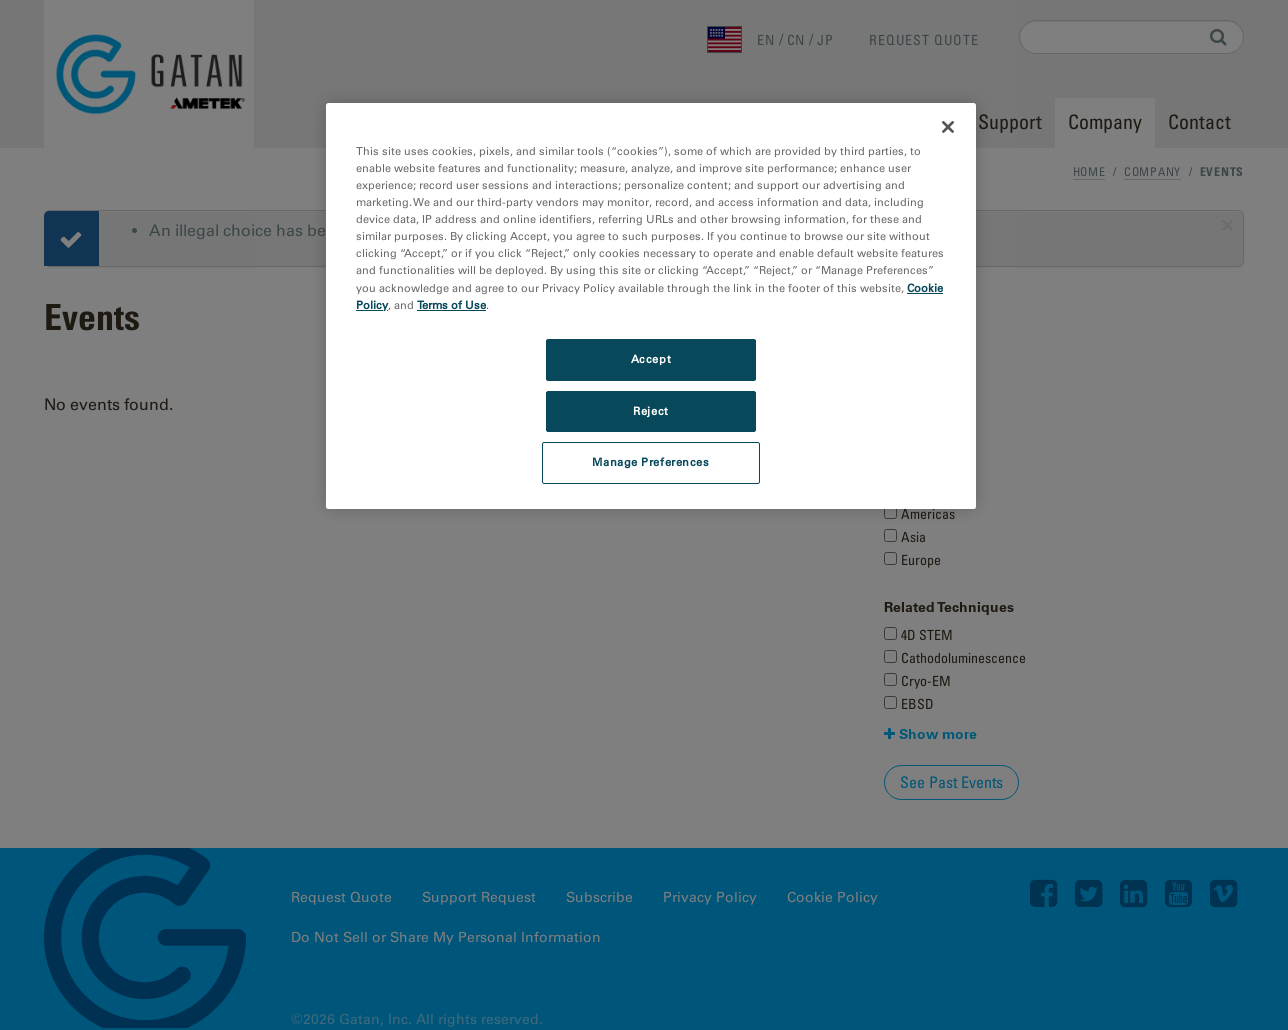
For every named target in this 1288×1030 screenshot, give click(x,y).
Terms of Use (451, 305)
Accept (651, 359)
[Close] (948, 127)
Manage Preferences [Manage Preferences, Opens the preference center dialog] (650, 462)
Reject (650, 411)
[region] (651, 306)
